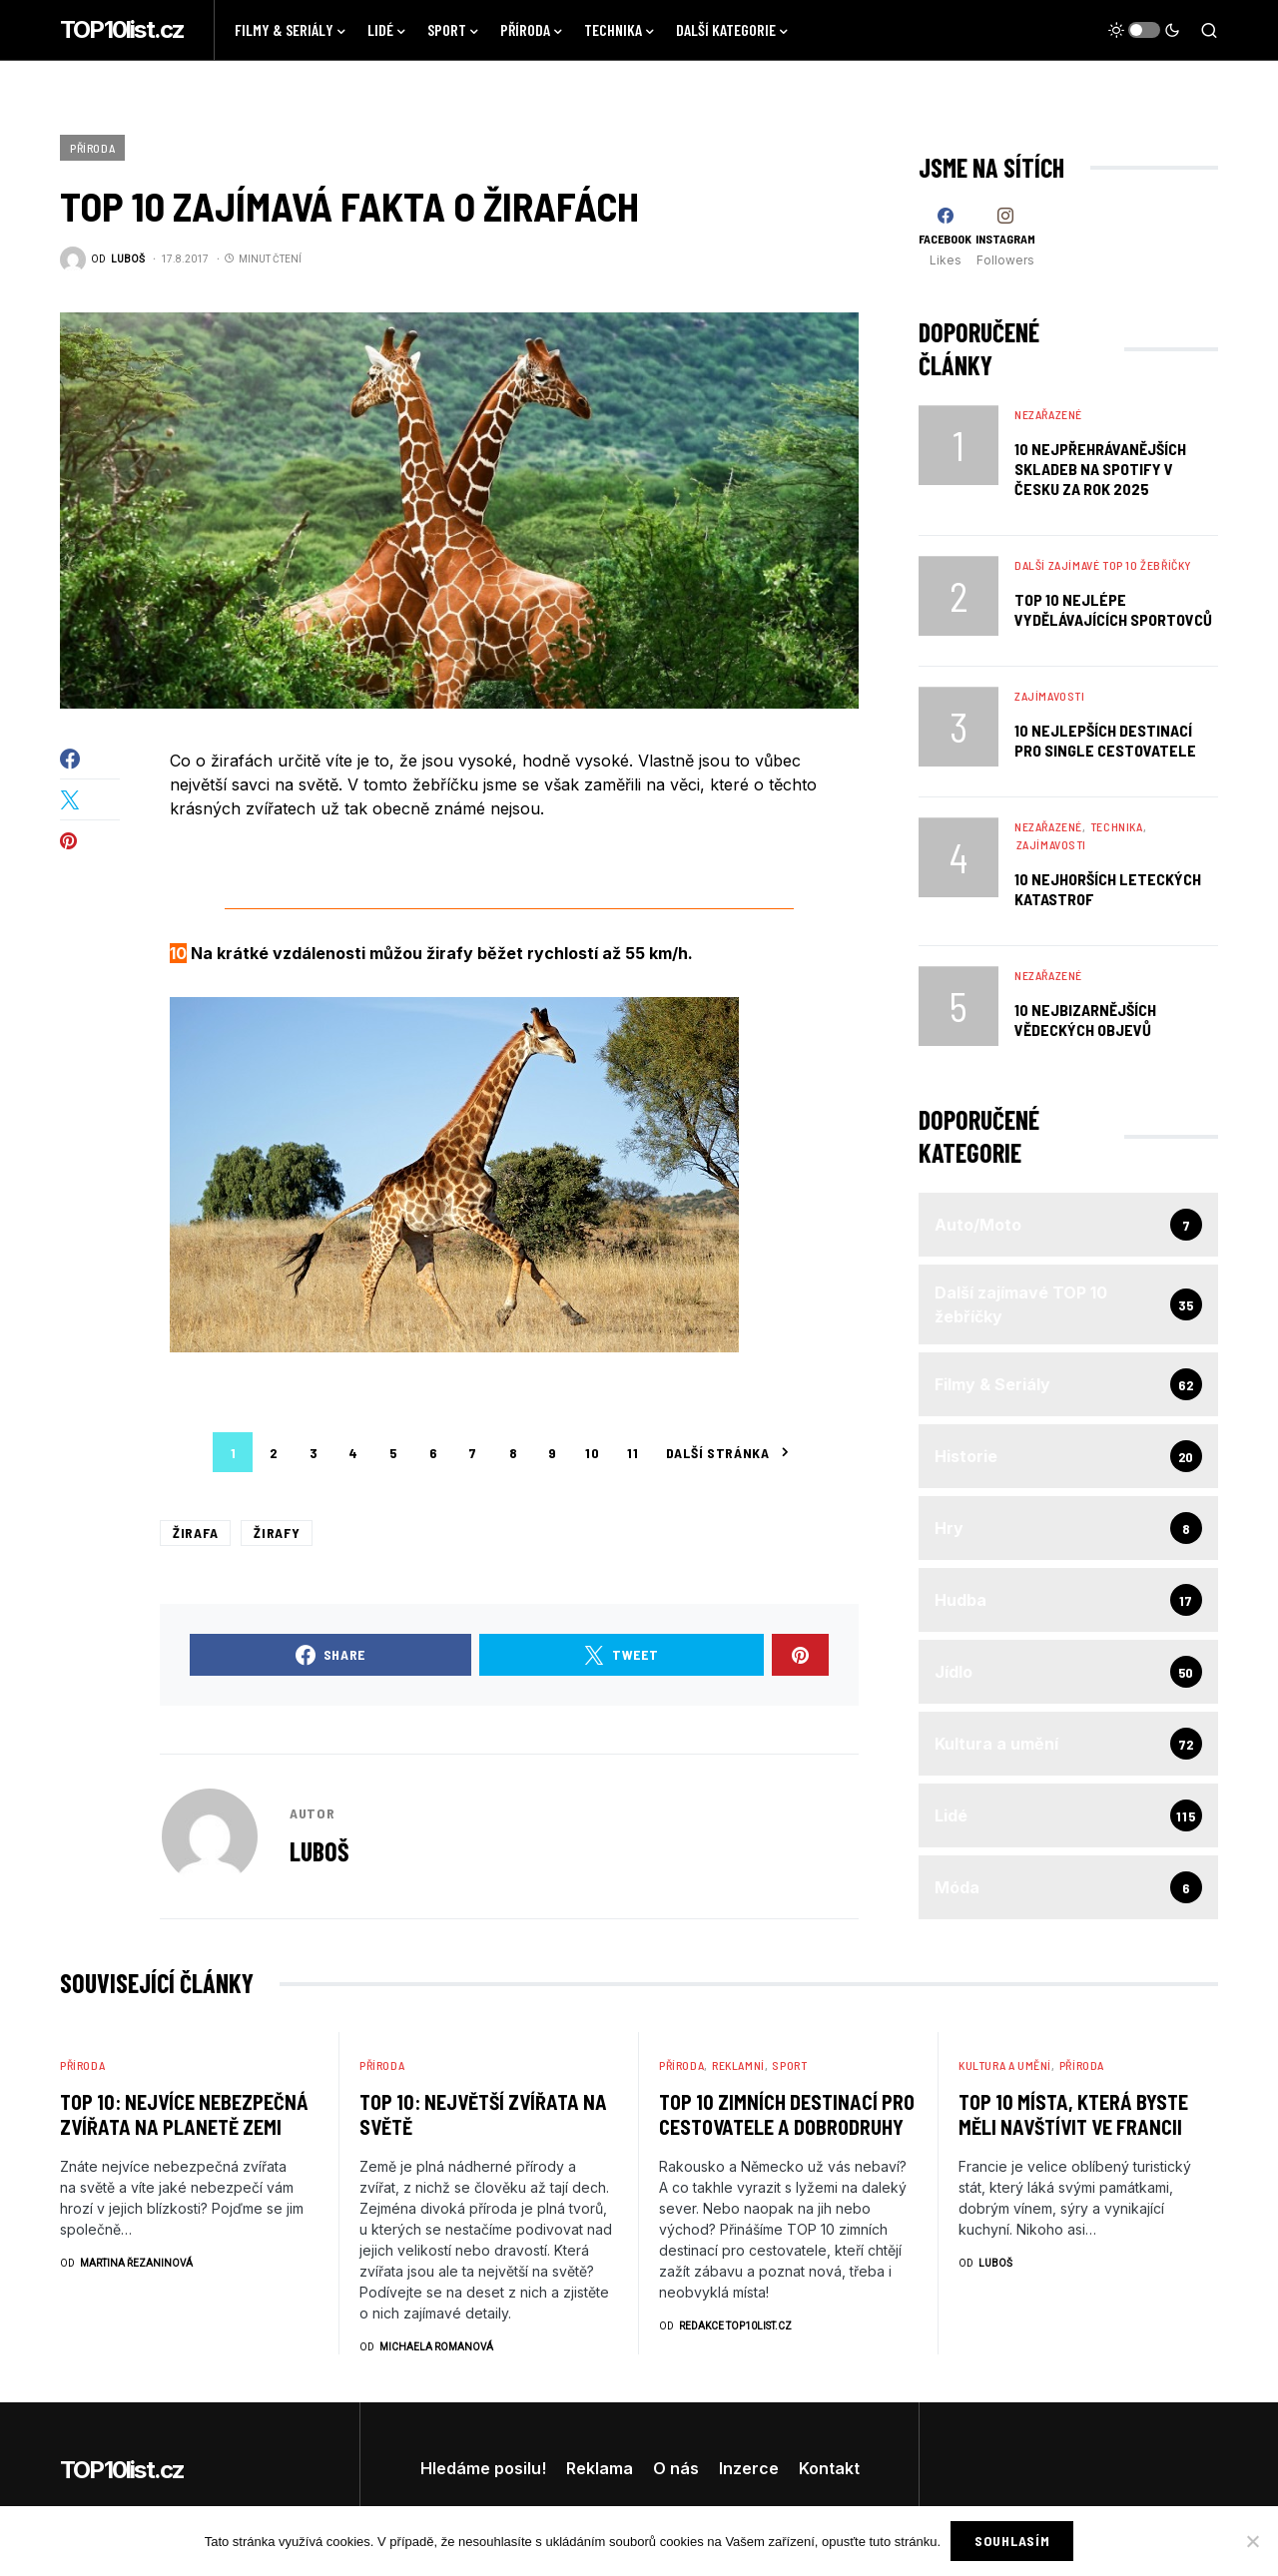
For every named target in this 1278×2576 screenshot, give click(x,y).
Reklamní (738, 2065)
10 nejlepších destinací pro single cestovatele (1105, 740)
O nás (676, 2468)
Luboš (319, 1850)
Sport (789, 2065)
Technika (1116, 826)
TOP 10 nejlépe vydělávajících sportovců (1113, 609)
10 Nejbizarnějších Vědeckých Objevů (1085, 1019)
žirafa (195, 1532)
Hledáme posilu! (483, 2468)
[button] (1144, 30)
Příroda (92, 148)
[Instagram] (1005, 237)
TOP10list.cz (122, 29)
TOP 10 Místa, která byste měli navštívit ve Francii (1073, 2114)
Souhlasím (1011, 2540)
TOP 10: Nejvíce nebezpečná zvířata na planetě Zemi (184, 2114)
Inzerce (749, 2468)
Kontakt (829, 2468)
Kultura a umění (1004, 2065)
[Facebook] (945, 237)
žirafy (277, 1532)
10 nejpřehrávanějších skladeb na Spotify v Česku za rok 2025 (1100, 468)
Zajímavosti (1049, 696)
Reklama (599, 2468)
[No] (1253, 2541)
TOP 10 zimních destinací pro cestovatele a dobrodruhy (787, 2114)
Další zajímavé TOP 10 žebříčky (1103, 565)
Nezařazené (1048, 414)
